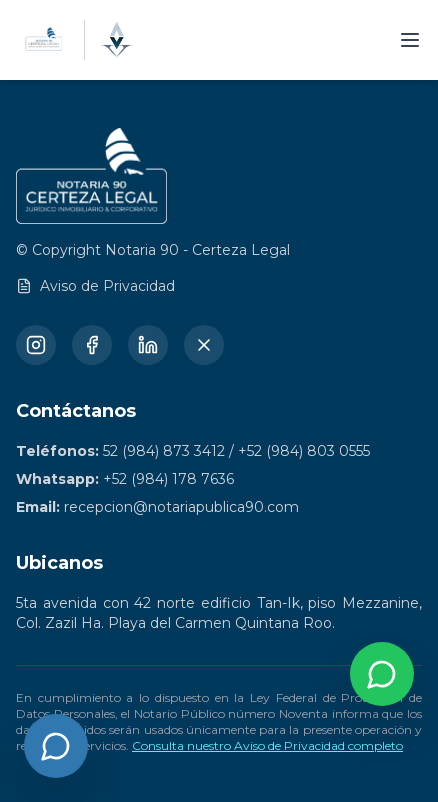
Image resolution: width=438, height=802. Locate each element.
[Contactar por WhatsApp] (382, 674)
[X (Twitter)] (204, 345)
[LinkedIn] (148, 345)
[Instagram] (36, 345)
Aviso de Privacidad (95, 286)
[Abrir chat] (56, 746)
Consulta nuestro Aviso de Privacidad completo (267, 745)
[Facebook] (92, 345)
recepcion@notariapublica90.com (181, 507)
